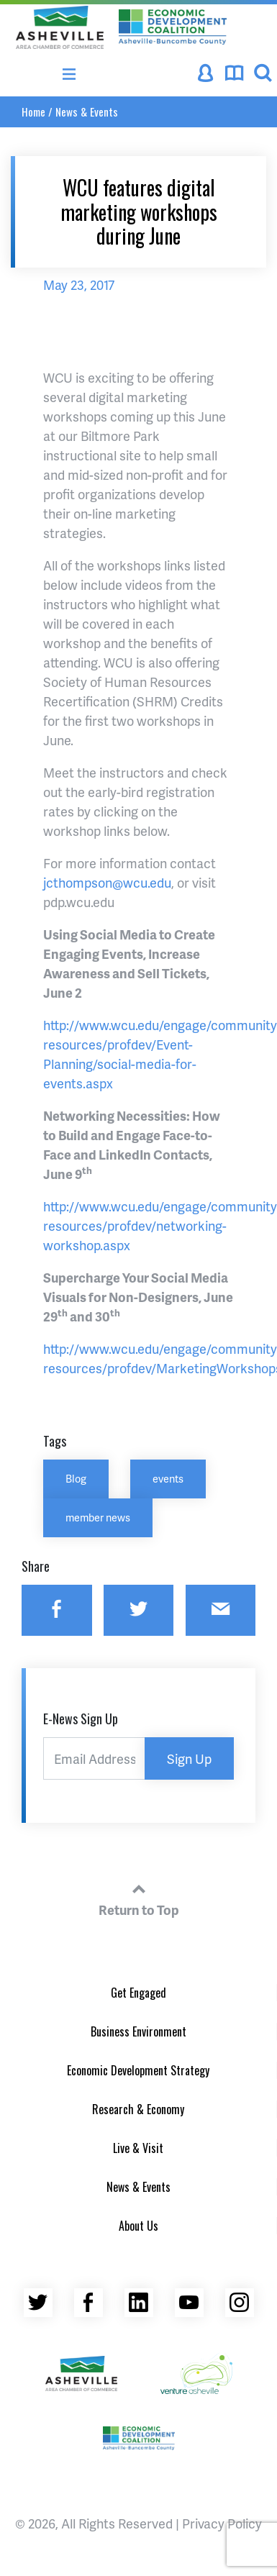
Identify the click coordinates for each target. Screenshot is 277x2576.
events (168, 1478)
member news (97, 1517)
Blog (75, 1478)
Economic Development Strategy (138, 2070)
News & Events (86, 111)
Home (33, 111)
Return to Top (139, 1898)
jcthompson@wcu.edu (107, 882)
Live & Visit (138, 2148)
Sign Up (189, 1758)
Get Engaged (138, 1992)
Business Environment (138, 2031)
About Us (138, 2225)
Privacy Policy (222, 2523)
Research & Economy (138, 2109)
